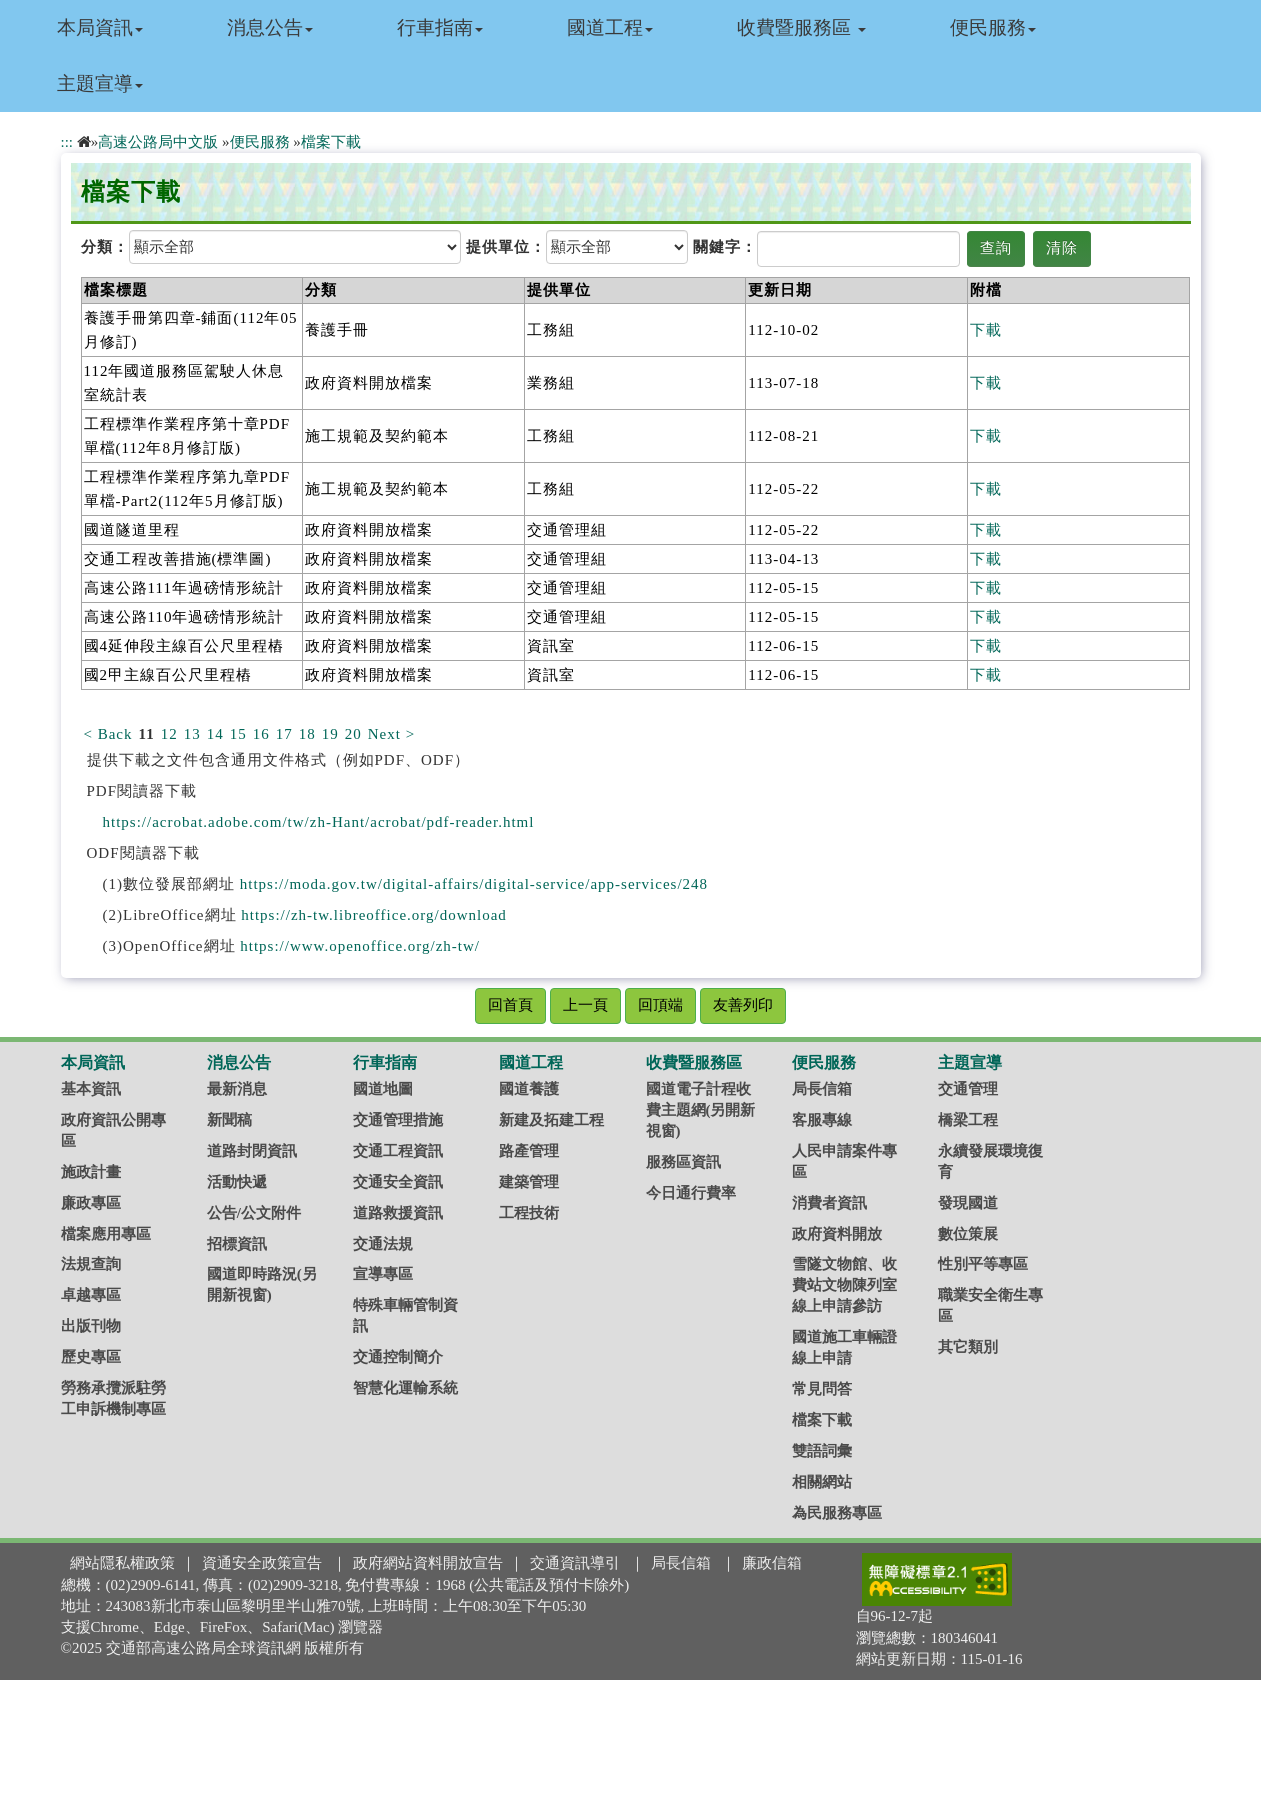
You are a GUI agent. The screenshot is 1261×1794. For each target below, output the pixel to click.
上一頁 (585, 1005)
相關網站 (822, 1482)
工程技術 (529, 1213)
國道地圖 (383, 1089)
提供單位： (506, 247)
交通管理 (968, 1089)
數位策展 (968, 1234)
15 (238, 734)
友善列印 (743, 1005)
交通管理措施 (398, 1120)
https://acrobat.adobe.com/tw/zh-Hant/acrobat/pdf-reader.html (319, 822)
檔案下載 (331, 142)
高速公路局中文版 (158, 142)
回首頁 (510, 1005)
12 (169, 734)
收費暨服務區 (801, 27)
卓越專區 (91, 1295)
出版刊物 (91, 1326)
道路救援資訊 (398, 1213)
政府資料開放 (837, 1234)
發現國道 (968, 1203)
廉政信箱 (772, 1563)
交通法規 (383, 1244)
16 (261, 734)
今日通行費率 (691, 1193)
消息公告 (270, 27)
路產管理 (529, 1151)
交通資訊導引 (575, 1563)
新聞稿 (229, 1120)
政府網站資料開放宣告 (428, 1563)
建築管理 (529, 1182)
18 (307, 734)
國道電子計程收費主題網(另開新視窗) (701, 1110)
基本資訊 (91, 1089)
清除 (1062, 248)
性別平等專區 (983, 1264)
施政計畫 (91, 1172)
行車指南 (440, 27)
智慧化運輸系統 (405, 1388)
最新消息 (237, 1089)
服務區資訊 (683, 1162)
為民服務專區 (837, 1513)
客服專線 (822, 1120)
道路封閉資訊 (252, 1151)
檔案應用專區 (106, 1234)
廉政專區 (91, 1203)
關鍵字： (725, 247)
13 (192, 734)
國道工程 (610, 27)
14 (215, 734)
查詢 (996, 248)
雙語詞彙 (822, 1451)
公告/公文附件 (254, 1213)
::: (67, 142)
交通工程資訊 (398, 1151)
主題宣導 (100, 83)
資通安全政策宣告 (262, 1563)
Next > (391, 734)
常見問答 (822, 1389)
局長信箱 (822, 1089)
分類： (105, 247)
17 (284, 734)
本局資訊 (100, 27)
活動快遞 (237, 1182)
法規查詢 (91, 1264)
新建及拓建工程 (551, 1120)
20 (353, 734)
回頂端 (660, 1005)
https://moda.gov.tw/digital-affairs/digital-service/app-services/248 (474, 884)
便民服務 (993, 27)
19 (330, 734)
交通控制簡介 (398, 1357)
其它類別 (968, 1347)
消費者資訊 (829, 1203)
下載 (986, 330)
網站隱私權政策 (122, 1563)
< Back (108, 734)
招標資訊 (237, 1244)
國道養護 (529, 1089)
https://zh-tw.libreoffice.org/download (374, 915)
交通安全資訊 (398, 1182)
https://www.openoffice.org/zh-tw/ (360, 946)
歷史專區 (91, 1357)
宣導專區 (383, 1274)
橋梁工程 (968, 1120)
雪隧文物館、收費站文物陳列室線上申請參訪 (844, 1285)
